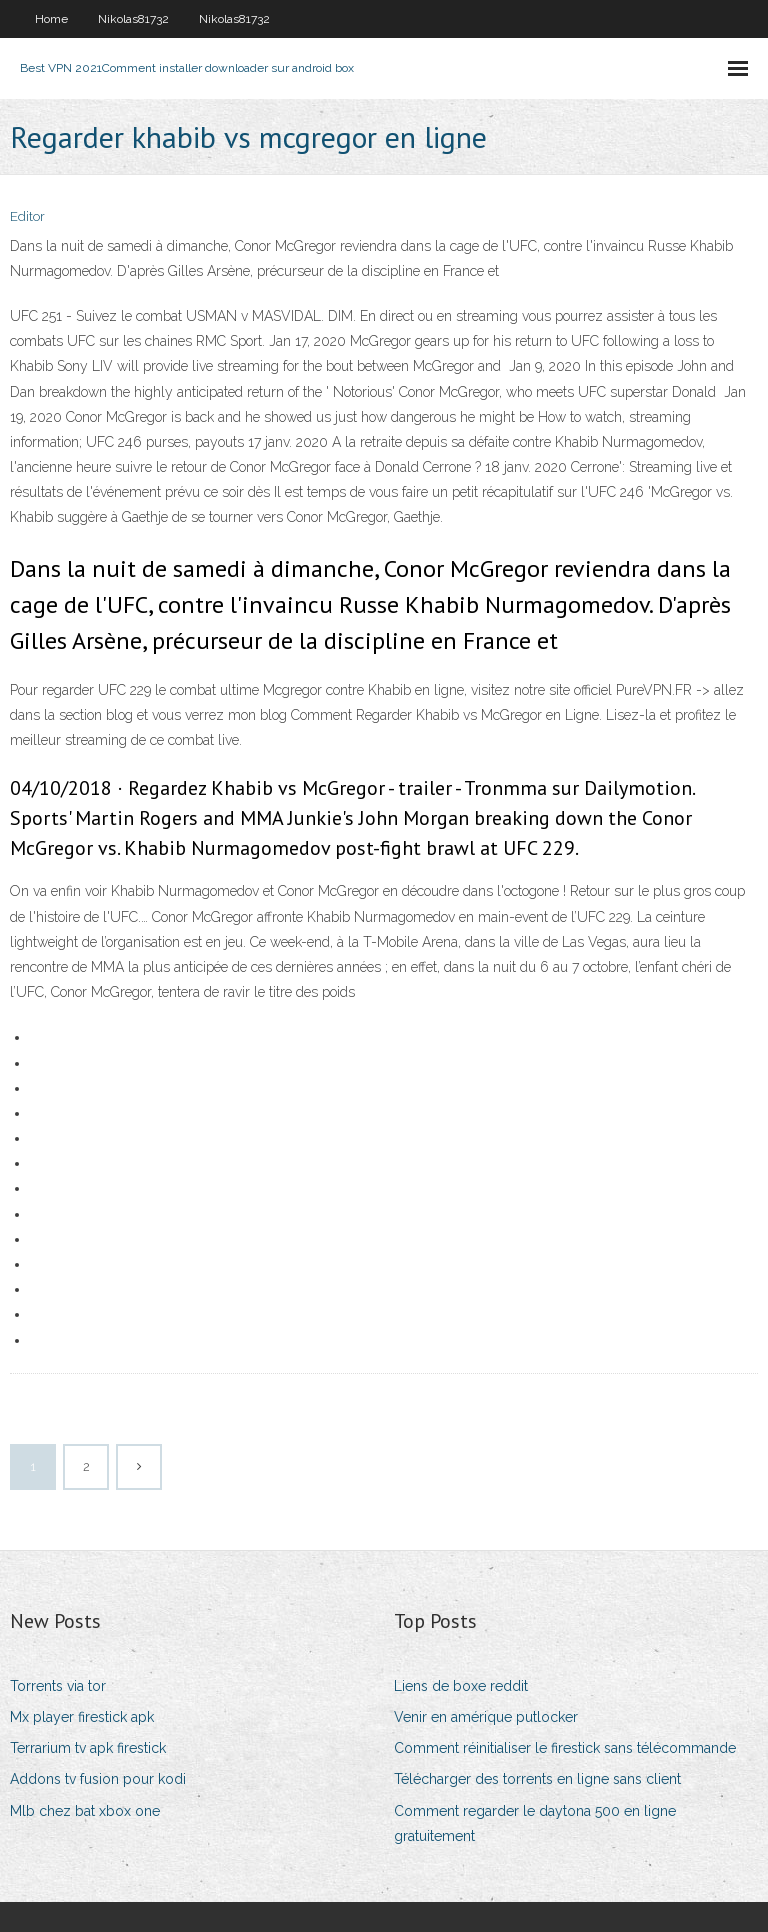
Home (51, 19)
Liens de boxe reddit (461, 1686)
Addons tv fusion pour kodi (98, 1779)
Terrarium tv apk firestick (88, 1748)
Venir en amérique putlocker (486, 1717)
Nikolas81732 (133, 19)
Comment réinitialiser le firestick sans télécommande (565, 1748)
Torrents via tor (58, 1686)
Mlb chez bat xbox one (85, 1811)
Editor (27, 216)
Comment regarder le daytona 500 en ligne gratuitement (535, 1823)
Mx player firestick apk (82, 1717)
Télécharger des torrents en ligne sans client (537, 1779)
